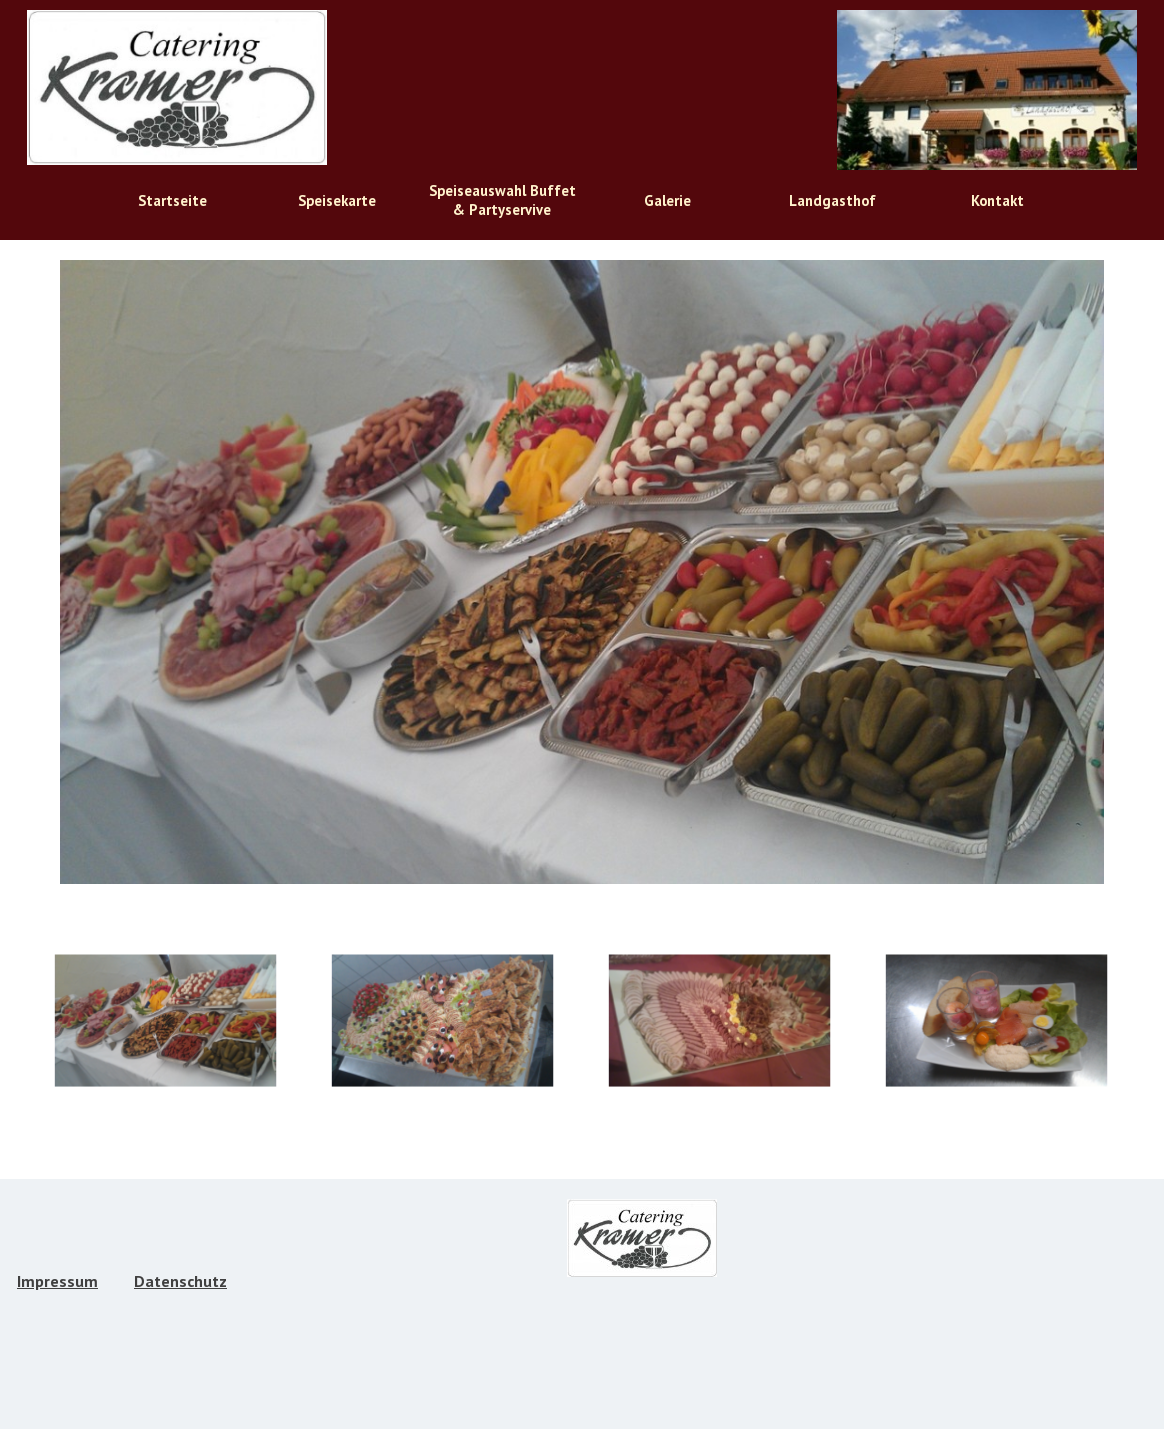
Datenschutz (180, 1281)
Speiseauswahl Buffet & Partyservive (502, 200)
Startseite (172, 200)
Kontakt (997, 200)
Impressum (57, 1281)
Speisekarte (337, 200)
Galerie (667, 200)
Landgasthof (832, 200)
